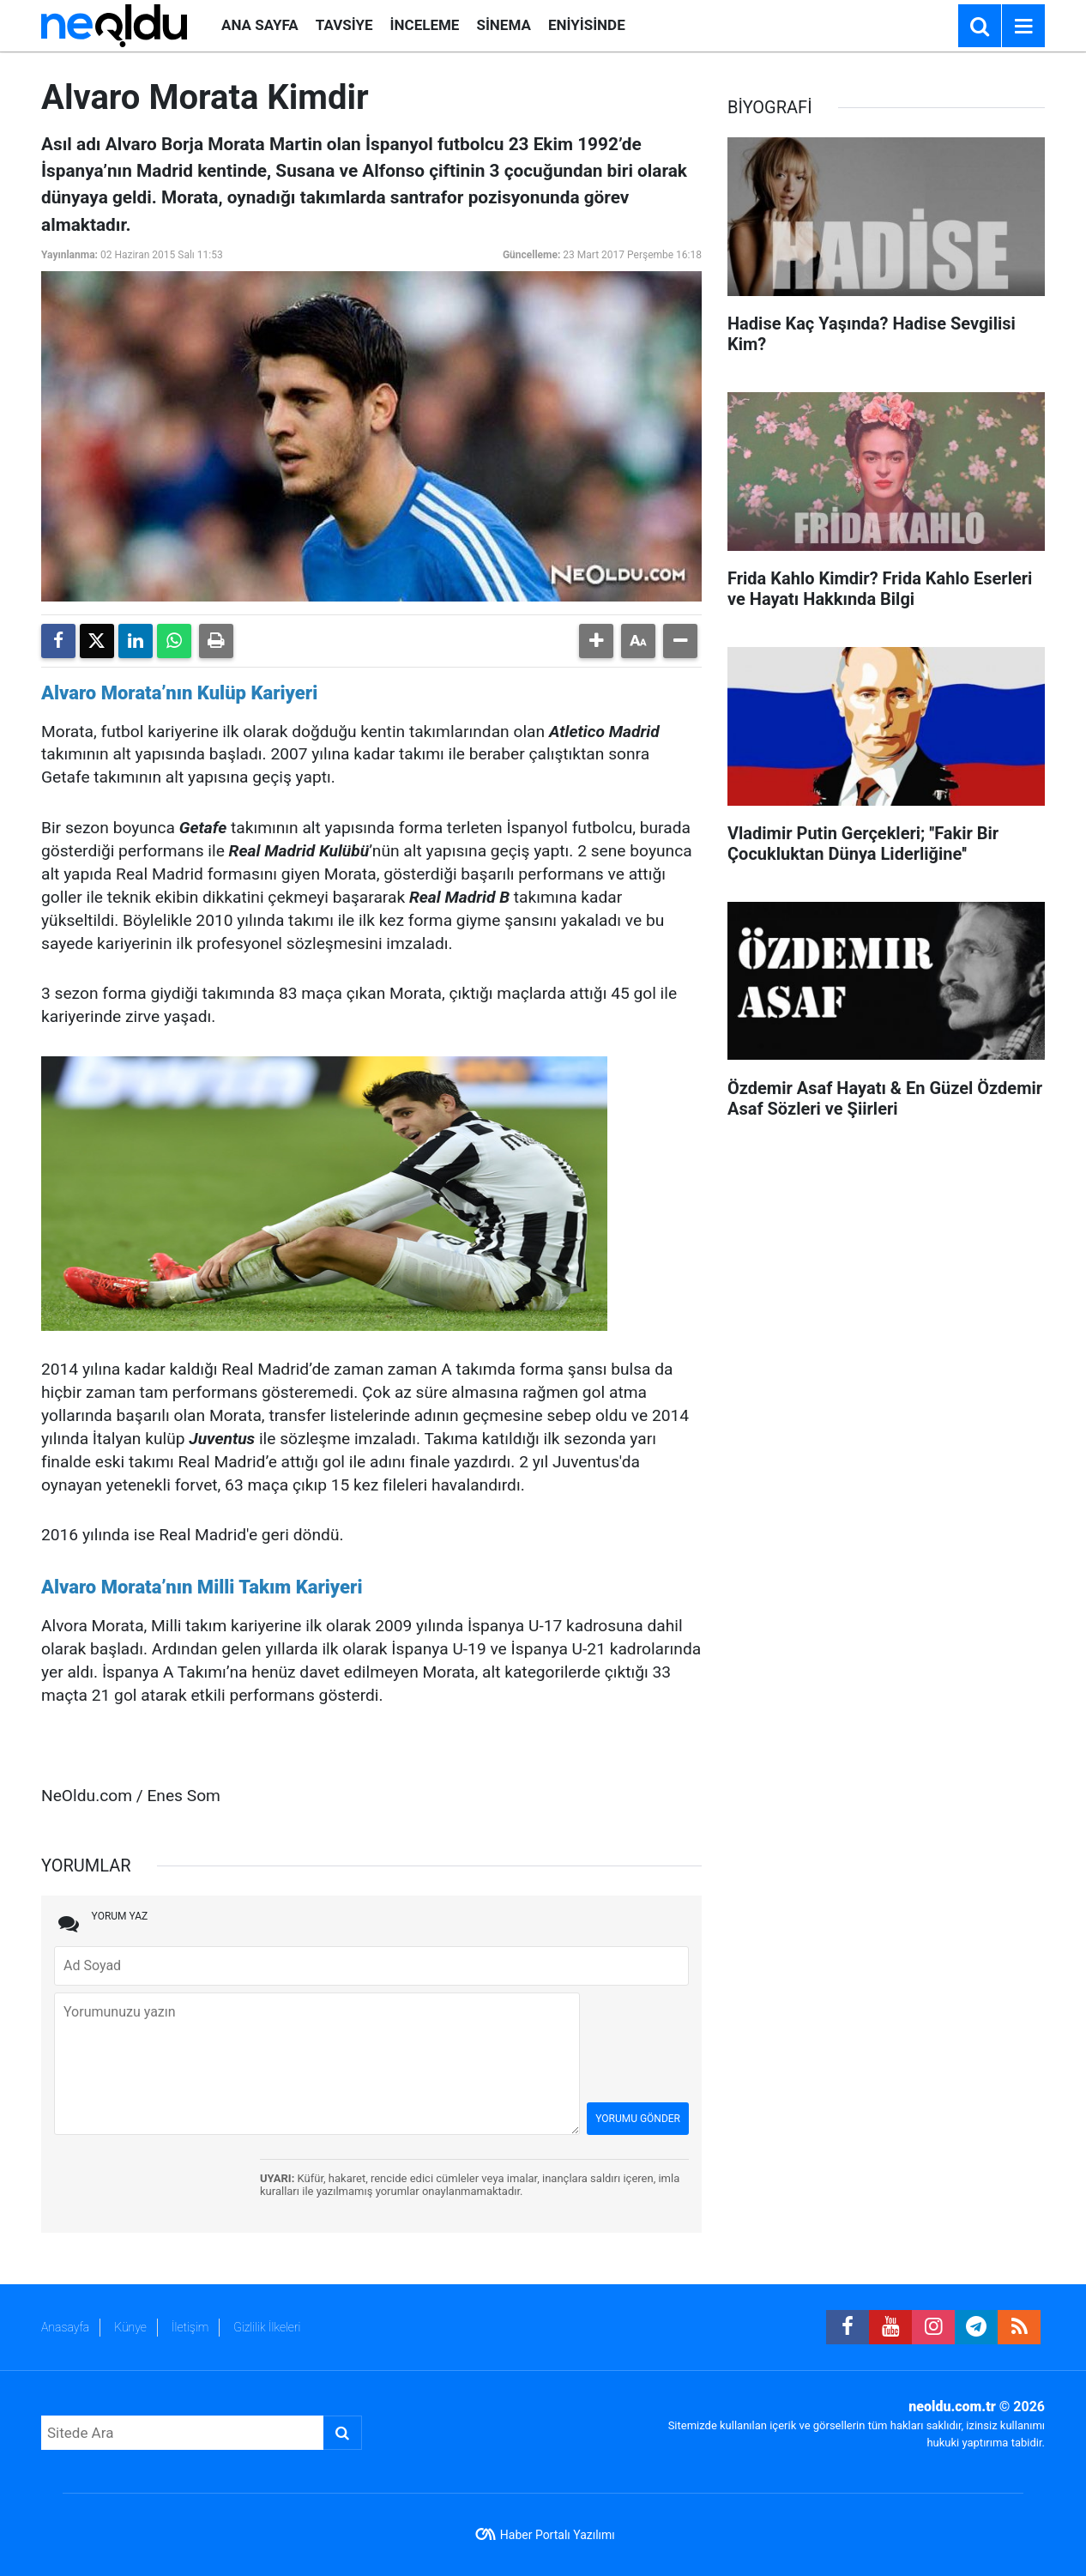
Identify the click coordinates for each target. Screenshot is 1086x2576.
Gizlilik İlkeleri (266, 2327)
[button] (596, 641)
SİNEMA (503, 24)
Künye (130, 2327)
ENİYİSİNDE (586, 24)
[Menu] (1023, 26)
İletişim (190, 2327)
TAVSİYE (344, 24)
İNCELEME (425, 24)
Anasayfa (65, 2327)
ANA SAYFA (260, 24)
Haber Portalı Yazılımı (557, 2535)
